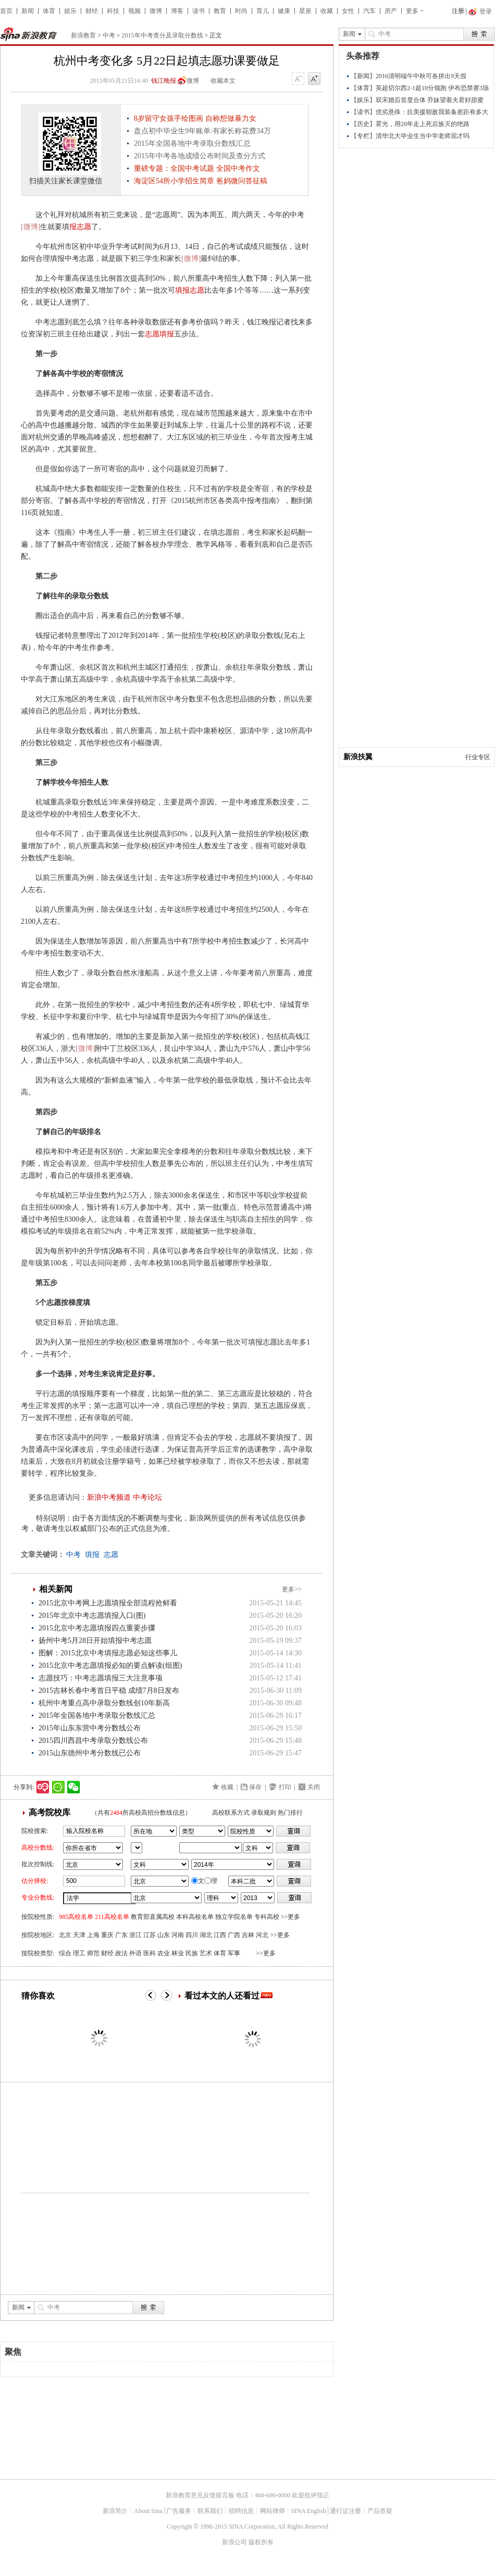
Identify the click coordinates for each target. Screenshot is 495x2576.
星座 (305, 11)
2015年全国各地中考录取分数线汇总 (97, 1715)
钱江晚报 (163, 80)
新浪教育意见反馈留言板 (200, 2495)
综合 (65, 1953)
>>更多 (291, 1916)
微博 (156, 11)
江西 (220, 1935)
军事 (234, 1953)
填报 (92, 1555)
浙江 (135, 1935)
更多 (412, 11)
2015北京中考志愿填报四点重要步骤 (97, 1628)
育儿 (262, 11)
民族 (191, 1953)
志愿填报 (159, 334)
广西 (234, 1935)
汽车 (369, 11)
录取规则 (263, 1812)
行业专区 (477, 757)
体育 (49, 11)
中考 (109, 35)
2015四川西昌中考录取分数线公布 (93, 1740)
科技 (113, 11)
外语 (135, 1953)
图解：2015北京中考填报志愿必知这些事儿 (108, 1653)
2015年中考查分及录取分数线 (162, 35)
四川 (191, 1935)
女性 (348, 11)
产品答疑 (379, 2511)
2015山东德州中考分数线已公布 (90, 1753)
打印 (285, 1787)
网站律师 (272, 2511)
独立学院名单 (234, 1916)
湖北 (206, 1935)
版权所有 (261, 2542)
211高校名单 (112, 1916)
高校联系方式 (231, 1812)
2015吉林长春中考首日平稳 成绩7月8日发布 (109, 1690)
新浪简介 (115, 2511)
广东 (121, 1935)
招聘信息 (241, 2511)
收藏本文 (223, 80)
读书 (198, 11)
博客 (177, 11)
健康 (284, 11)
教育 (220, 11)
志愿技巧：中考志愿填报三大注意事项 (101, 1678)
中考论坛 (147, 1497)
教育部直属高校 (153, 1916)
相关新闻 (55, 1589)
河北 (262, 1935)
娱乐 (70, 11)
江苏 (149, 1935)
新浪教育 (83, 35)
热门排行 (290, 1812)
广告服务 (178, 2511)
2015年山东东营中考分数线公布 (90, 1728)
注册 (458, 11)
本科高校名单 (195, 1916)
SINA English (308, 2511)
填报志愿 (189, 290)
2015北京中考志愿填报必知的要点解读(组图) (110, 1665)
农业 (163, 1953)
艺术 (206, 1953)
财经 (91, 11)
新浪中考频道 (109, 1497)
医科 (149, 1953)
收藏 (326, 11)
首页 (6, 11)
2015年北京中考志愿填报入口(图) (92, 1615)
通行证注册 (345, 2511)
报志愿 (80, 227)
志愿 (111, 1555)
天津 (79, 1935)
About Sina (148, 2511)
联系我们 (209, 2511)
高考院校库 (49, 1812)
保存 (255, 1787)
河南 (177, 1935)
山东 (163, 1935)
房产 (391, 11)
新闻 (27, 11)
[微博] (30, 227)
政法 (121, 1953)
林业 (177, 1953)
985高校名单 (76, 1916)
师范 (93, 1953)
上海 (93, 1935)
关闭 (313, 1787)
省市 (136, 1847)
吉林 (248, 1935)
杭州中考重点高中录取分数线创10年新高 (104, 1703)
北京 (65, 1935)
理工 (79, 1953)
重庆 (107, 1935)
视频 (134, 11)
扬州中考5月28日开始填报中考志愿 (95, 1640)
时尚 (241, 11)
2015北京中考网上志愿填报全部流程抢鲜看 (108, 1603)
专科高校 (266, 1916)
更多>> (292, 1589)
